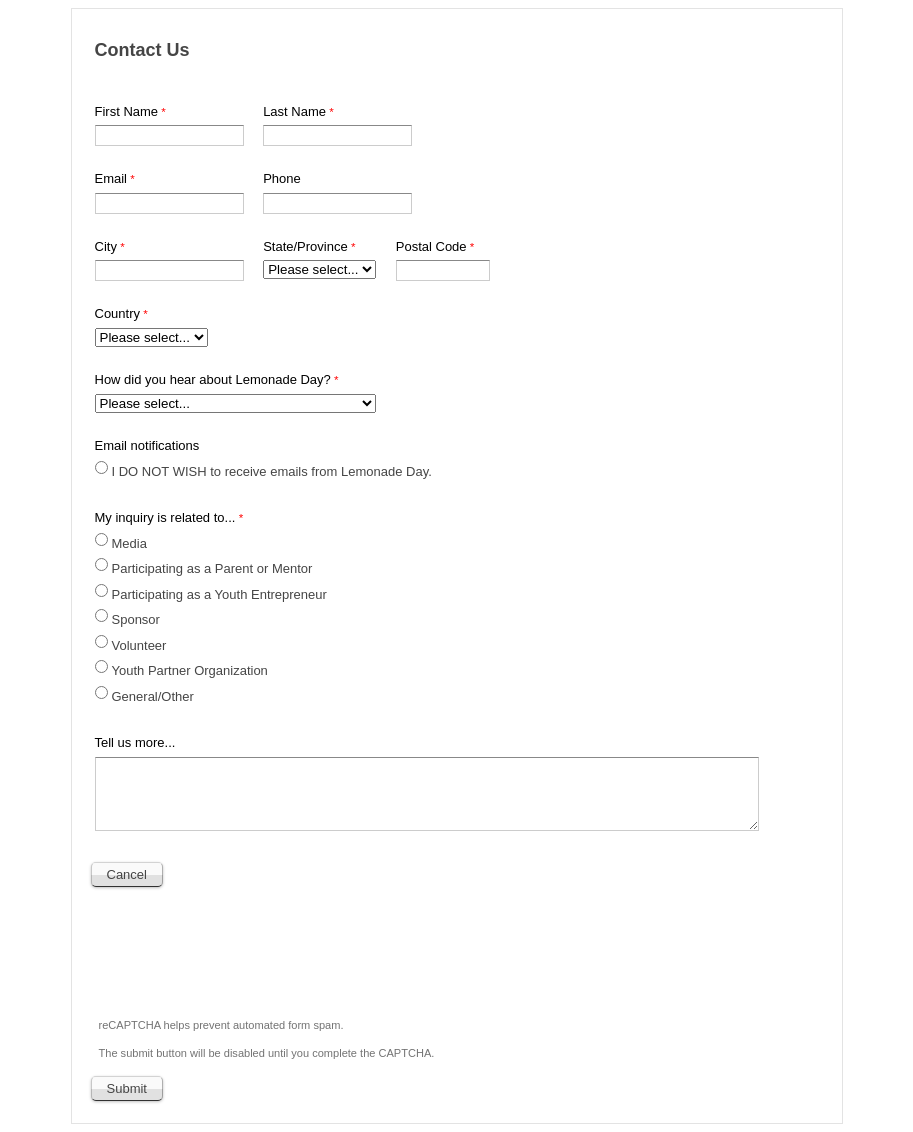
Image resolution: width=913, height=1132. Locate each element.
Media (131, 543)
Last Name (294, 111)
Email (111, 178)
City (106, 246)
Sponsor (136, 619)
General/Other (153, 696)
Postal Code (431, 246)
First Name (127, 111)
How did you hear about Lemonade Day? (213, 379)
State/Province (305, 246)
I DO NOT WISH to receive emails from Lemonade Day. (272, 471)
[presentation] (245, 947)
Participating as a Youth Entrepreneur (219, 594)
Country (118, 313)
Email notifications (147, 445)
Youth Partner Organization (190, 670)
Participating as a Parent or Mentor (212, 568)
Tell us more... (135, 742)
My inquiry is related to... (165, 517)
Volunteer (139, 645)
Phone (282, 178)
